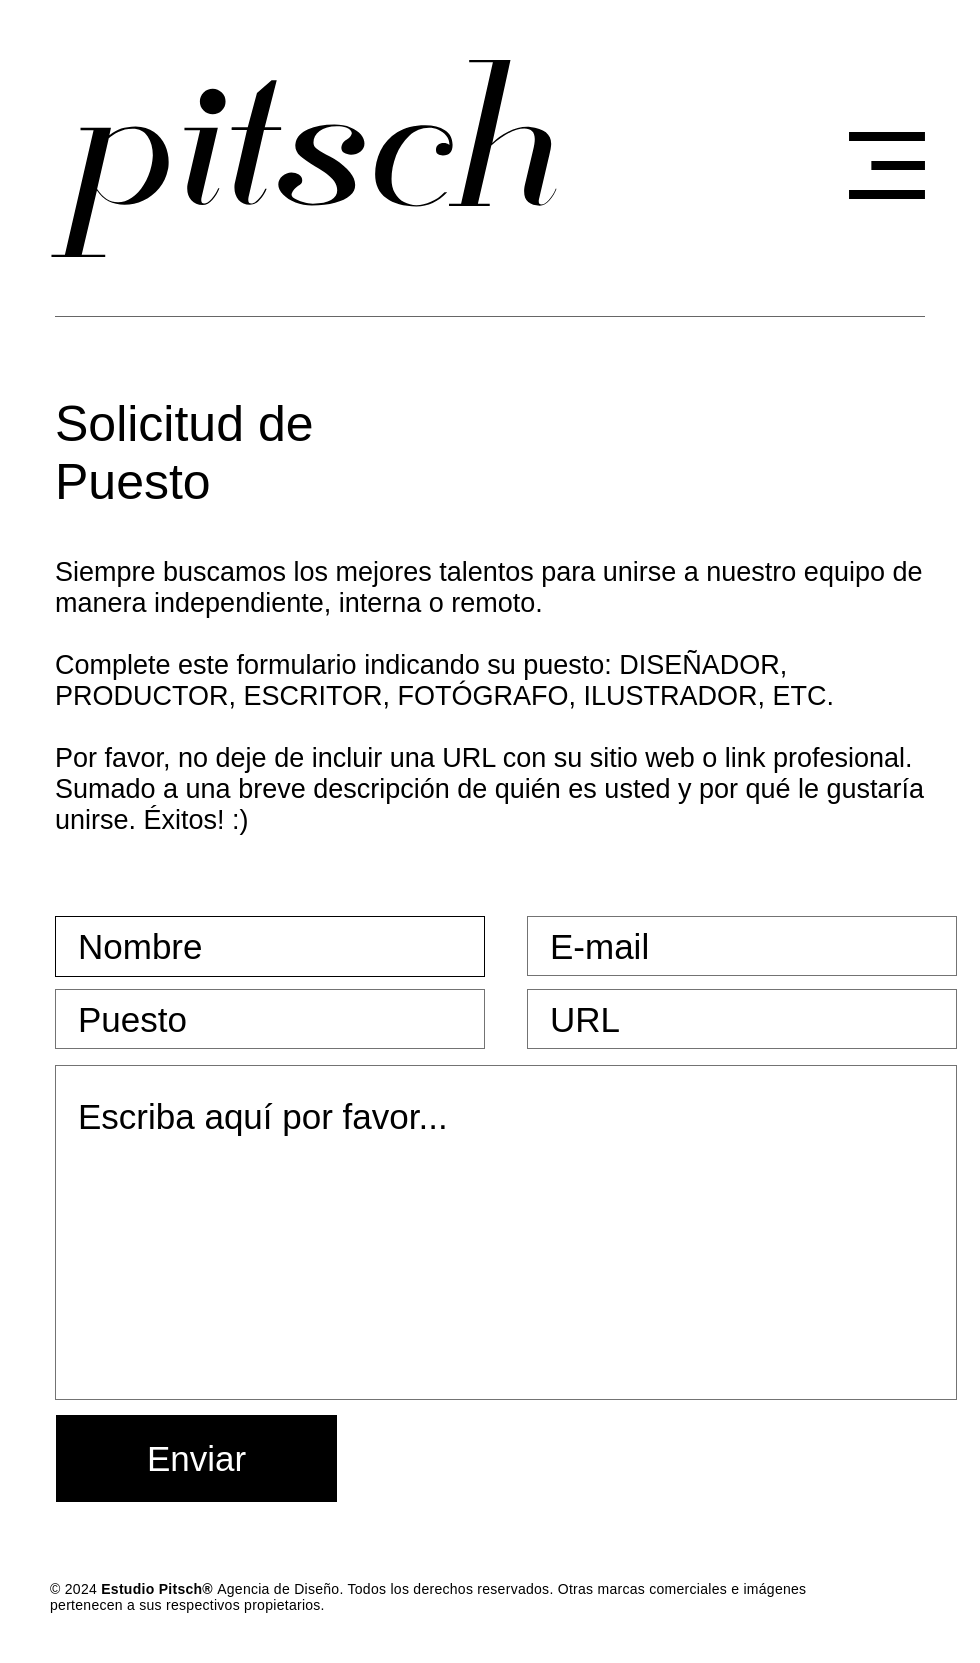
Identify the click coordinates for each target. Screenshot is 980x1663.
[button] (887, 165)
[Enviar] (196, 1458)
